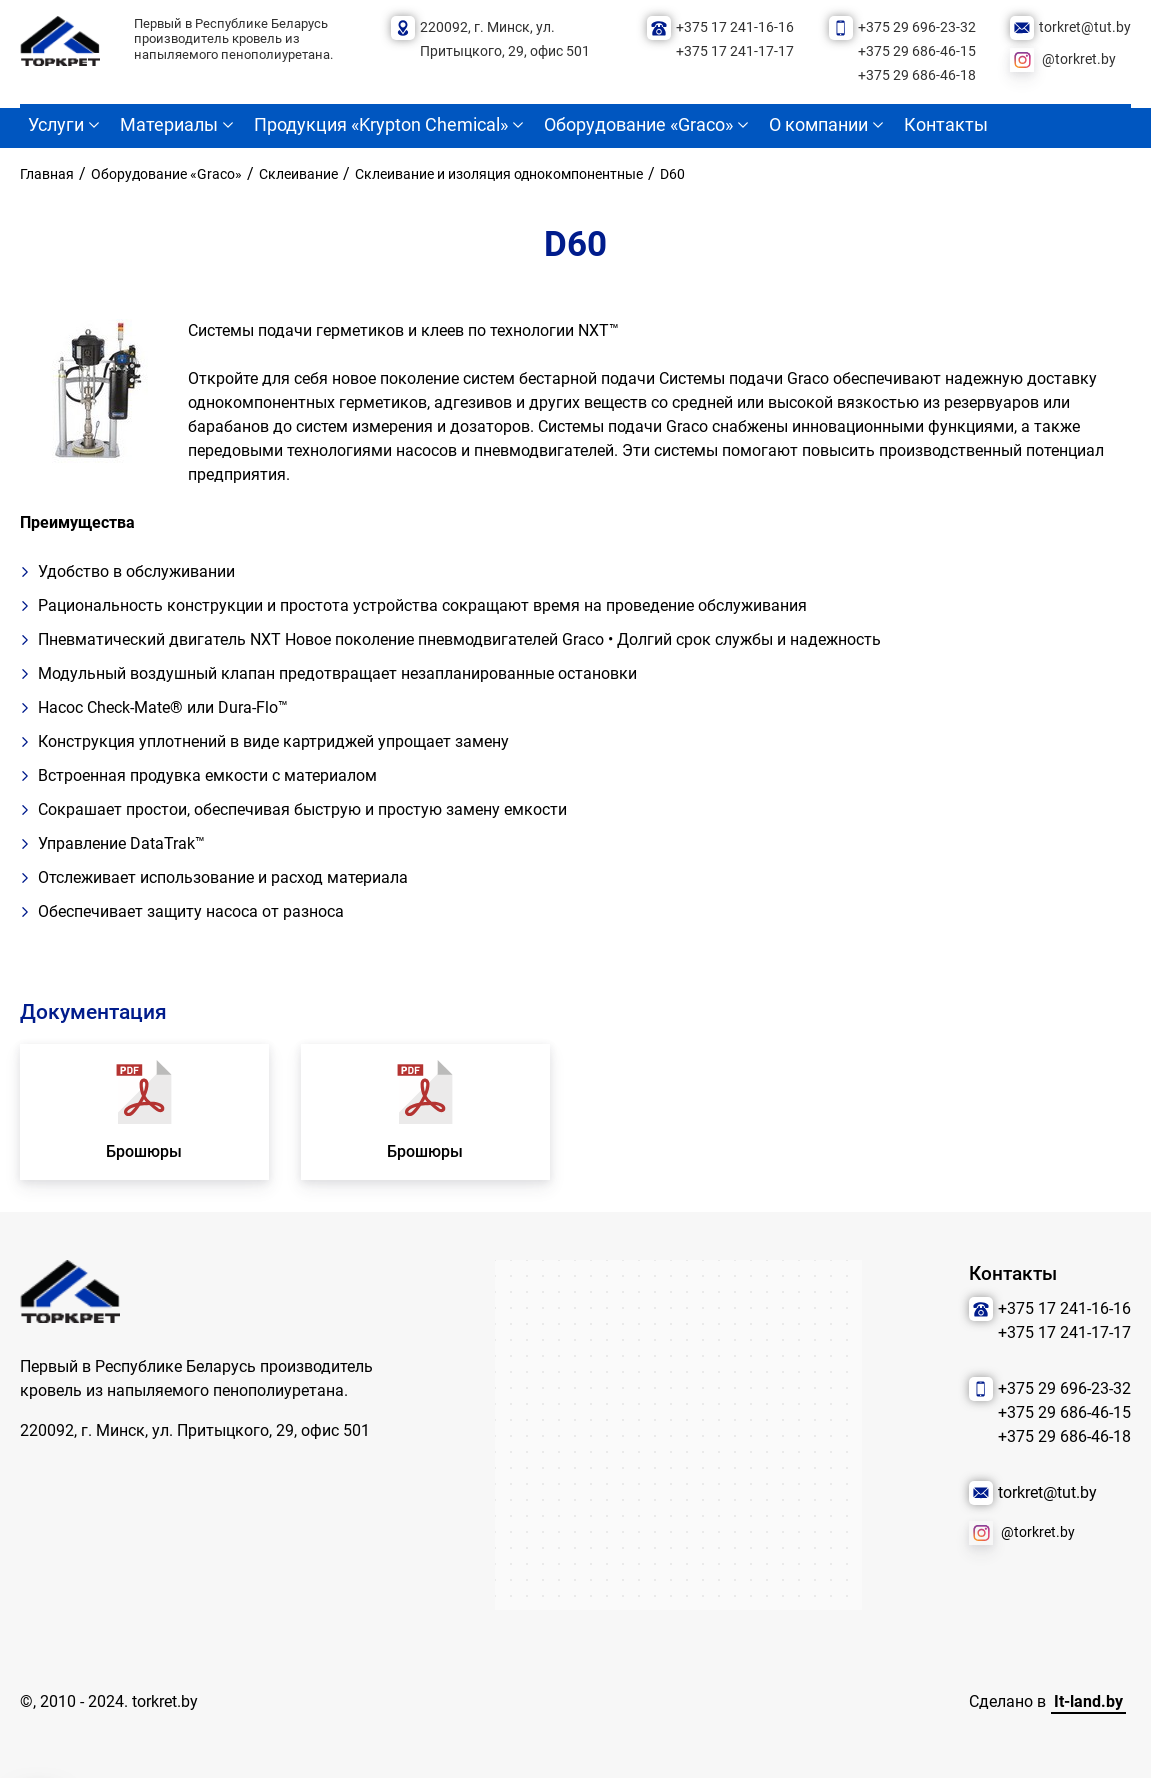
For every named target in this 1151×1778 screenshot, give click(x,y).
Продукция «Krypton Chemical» (381, 125)
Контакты (946, 125)
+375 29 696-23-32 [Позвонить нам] (917, 27)
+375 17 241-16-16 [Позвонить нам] (735, 27)
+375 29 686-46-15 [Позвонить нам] (917, 51)
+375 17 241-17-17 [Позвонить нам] (735, 51)
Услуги (56, 125)
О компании (818, 125)
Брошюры (144, 1151)
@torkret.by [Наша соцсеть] (1079, 59)
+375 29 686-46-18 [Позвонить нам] (917, 75)
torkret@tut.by (1085, 27)
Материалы (169, 125)
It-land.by (1088, 1701)
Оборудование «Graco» (638, 125)
